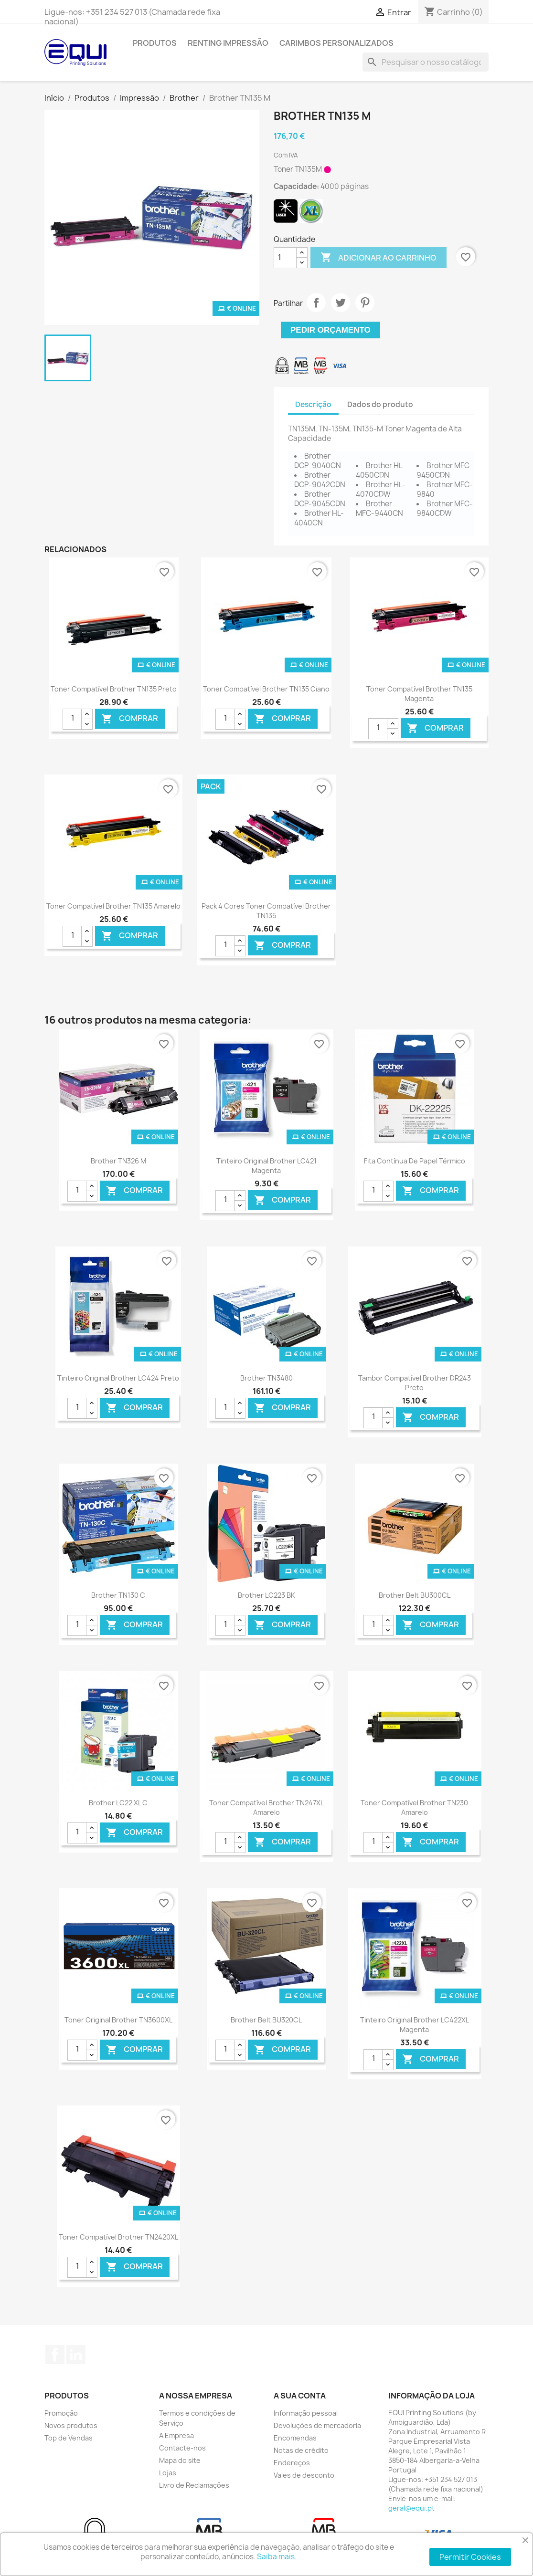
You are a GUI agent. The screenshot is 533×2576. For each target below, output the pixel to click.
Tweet (340, 302)
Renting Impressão (228, 43)
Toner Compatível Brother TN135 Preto (114, 688)
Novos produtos (70, 2425)
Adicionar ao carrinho (378, 257)
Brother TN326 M (118, 1160)
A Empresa (176, 2435)
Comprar (129, 718)
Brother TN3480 (266, 1377)
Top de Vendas (68, 2437)
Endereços (292, 2462)
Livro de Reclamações (194, 2485)
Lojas (167, 2472)
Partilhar (316, 302)
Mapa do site (180, 2460)
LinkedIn (75, 2354)
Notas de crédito (301, 2450)
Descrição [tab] (313, 404)
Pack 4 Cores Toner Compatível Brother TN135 (266, 910)
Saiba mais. (277, 2557)
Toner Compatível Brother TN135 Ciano (266, 688)
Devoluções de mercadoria (317, 2425)
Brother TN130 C (118, 1595)
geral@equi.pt (411, 2508)
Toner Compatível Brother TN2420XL (118, 2236)
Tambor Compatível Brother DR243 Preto (414, 1382)
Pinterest (364, 302)
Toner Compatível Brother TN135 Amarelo (113, 906)
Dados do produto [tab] (380, 404)
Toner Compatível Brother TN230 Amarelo (414, 1807)
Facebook (54, 2354)
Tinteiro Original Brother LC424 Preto (118, 1377)
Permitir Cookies (470, 2557)
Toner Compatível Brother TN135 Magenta (419, 693)
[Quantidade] (285, 257)
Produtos (155, 43)
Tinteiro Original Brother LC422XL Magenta (414, 2024)
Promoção (61, 2413)
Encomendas (295, 2437)
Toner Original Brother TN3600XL (118, 2019)
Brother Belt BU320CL (266, 2019)
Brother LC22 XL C (118, 1802)
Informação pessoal (306, 2413)
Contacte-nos (182, 2447)
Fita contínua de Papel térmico (414, 1160)
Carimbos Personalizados (336, 43)
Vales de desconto (304, 2475)
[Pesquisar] (425, 62)
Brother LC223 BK (266, 1595)
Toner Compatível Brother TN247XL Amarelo (266, 1807)
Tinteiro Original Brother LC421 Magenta (266, 1165)
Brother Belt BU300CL (414, 1595)
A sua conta (300, 2395)
